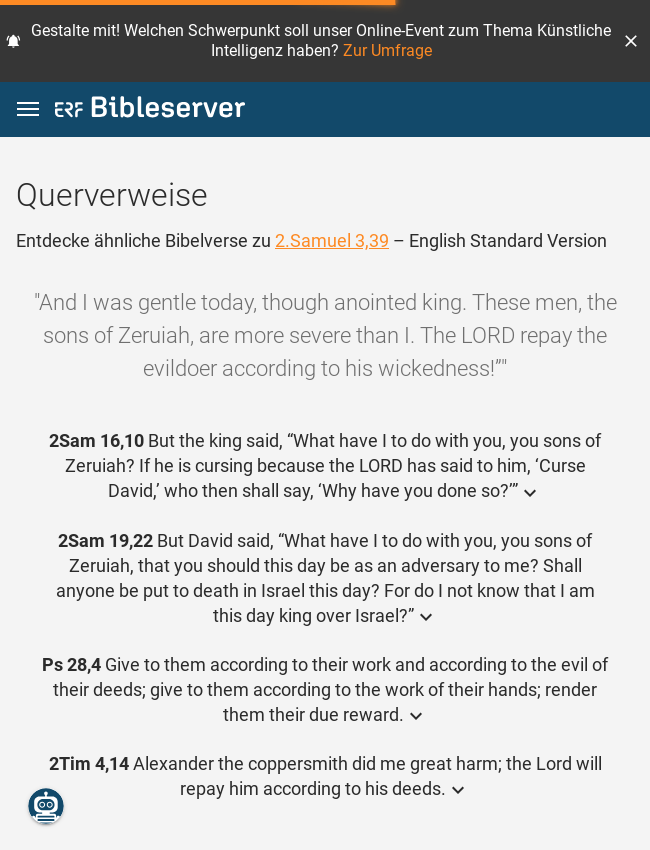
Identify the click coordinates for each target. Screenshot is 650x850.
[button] (631, 41)
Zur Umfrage (387, 50)
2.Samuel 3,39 (332, 240)
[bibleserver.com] (150, 110)
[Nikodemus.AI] (46, 806)
